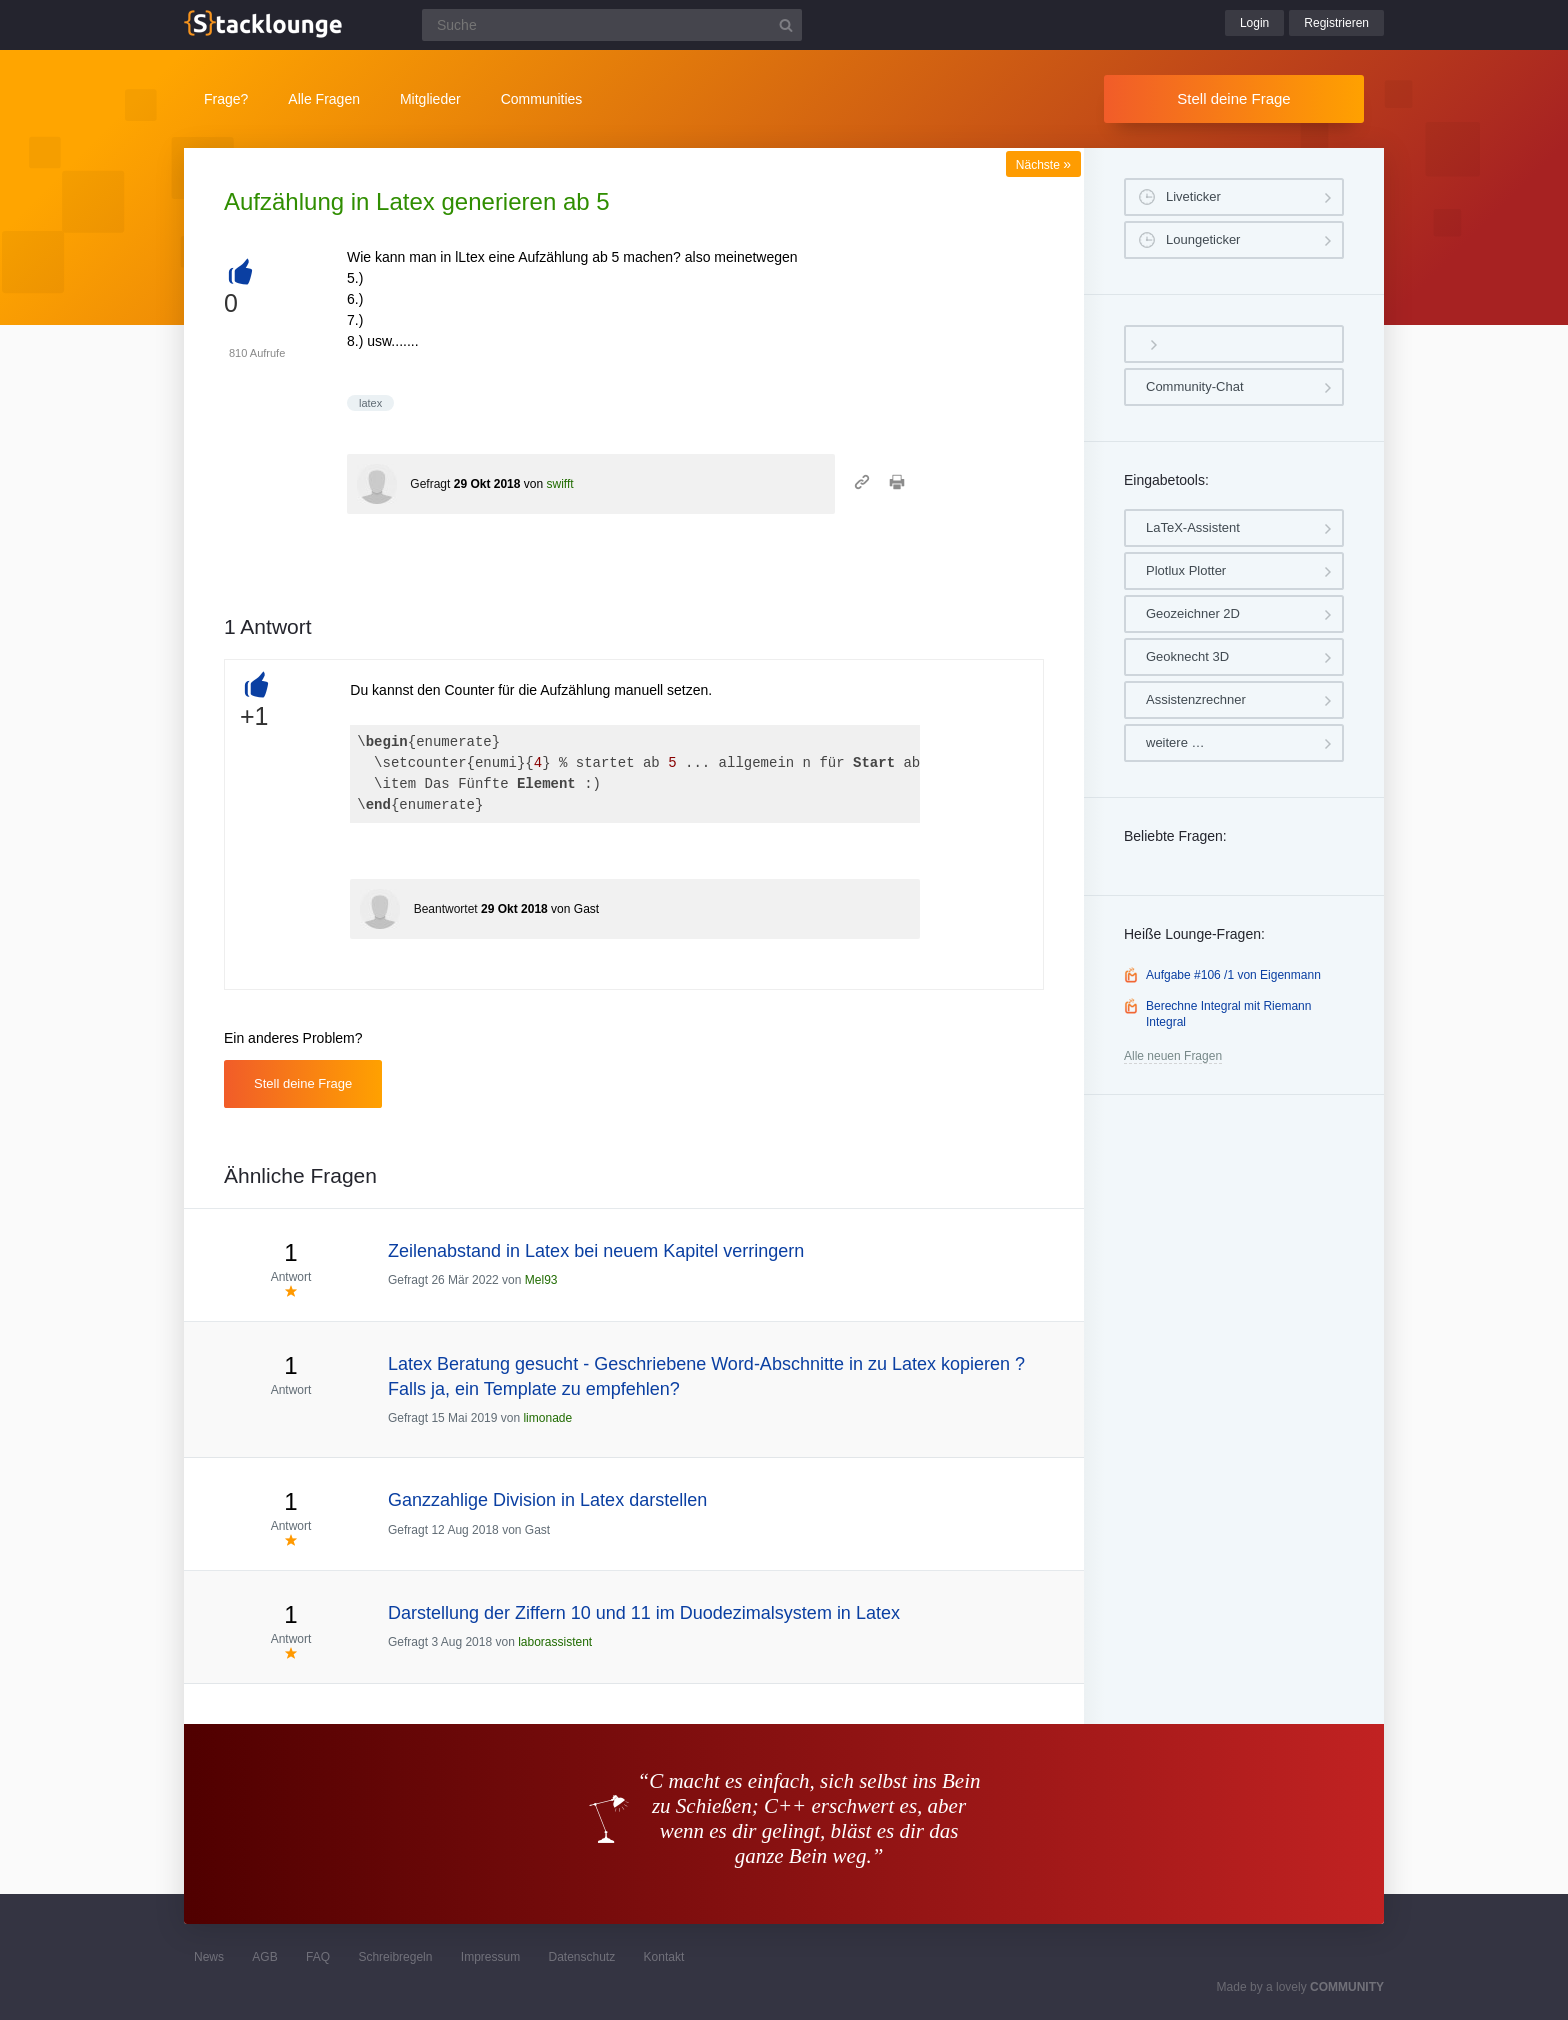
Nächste (1043, 165)
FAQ (318, 1957)
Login (1254, 23)
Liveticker (1193, 196)
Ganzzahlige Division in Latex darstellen (547, 1500)
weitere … (1175, 742)
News (209, 1957)
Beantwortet (446, 909)
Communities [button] (542, 99)
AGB (264, 1957)
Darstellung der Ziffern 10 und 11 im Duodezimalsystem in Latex (644, 1613)
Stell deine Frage (1233, 98)
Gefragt (430, 484)
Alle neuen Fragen (1173, 1056)
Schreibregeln (395, 1957)
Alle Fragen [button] (324, 99)
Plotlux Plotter (1186, 570)
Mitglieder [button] (430, 99)
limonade (547, 1418)
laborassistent (555, 1642)
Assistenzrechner (1196, 699)
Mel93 (541, 1280)
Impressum (490, 1957)
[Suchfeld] (612, 25)
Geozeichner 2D (1193, 613)
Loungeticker (1203, 239)
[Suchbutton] (786, 25)
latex (370, 403)
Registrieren (1336, 23)
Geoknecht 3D (1187, 656)
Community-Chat (1195, 386)
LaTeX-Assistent (1193, 527)
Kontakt (664, 1957)
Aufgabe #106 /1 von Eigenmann (1233, 975)
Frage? (226, 99)
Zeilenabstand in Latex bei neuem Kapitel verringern (596, 1251)
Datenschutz (581, 1957)
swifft (559, 484)
